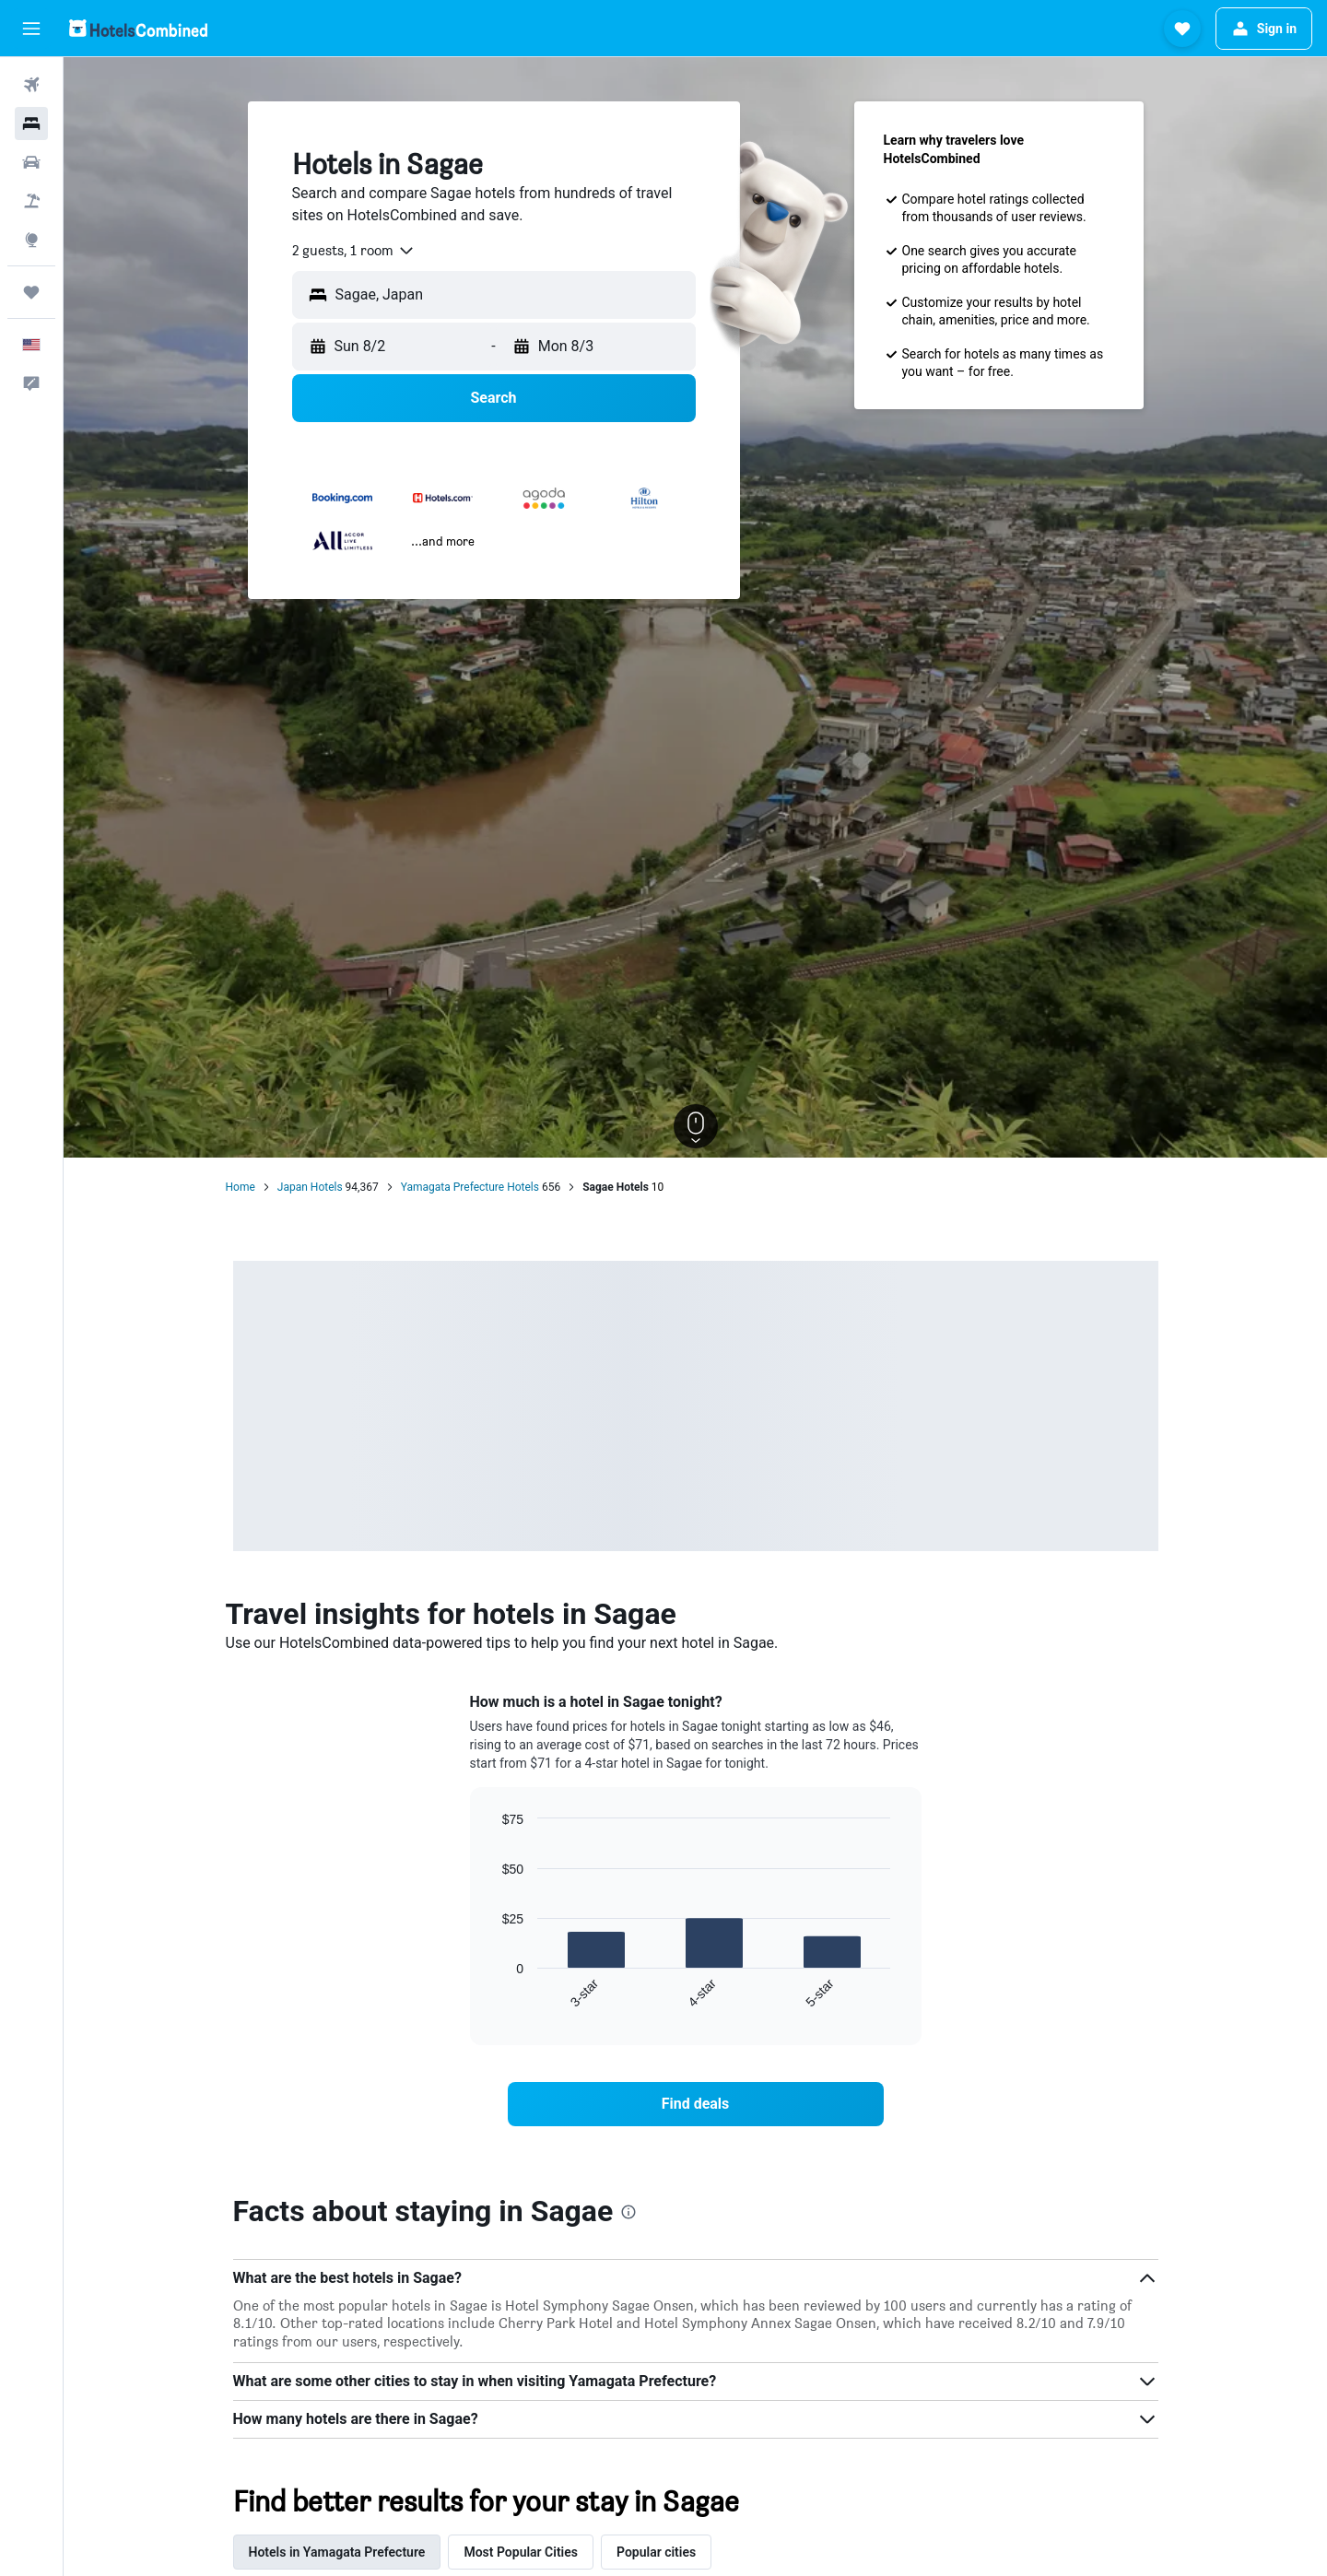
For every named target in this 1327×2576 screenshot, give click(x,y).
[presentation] (628, 2212)
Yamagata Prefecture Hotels (470, 1187)
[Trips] (31, 292)
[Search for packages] (31, 200)
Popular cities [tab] (656, 2552)
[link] (696, 2104)
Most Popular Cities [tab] (521, 2552)
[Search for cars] (31, 162)
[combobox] (354, 250)
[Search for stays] (31, 123)
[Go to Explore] (31, 239)
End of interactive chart (492, 1994)
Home (240, 1187)
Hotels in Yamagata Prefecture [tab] (337, 2552)
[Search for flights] (31, 84)
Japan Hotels (310, 1187)
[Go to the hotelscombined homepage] (138, 28)
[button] (31, 28)
